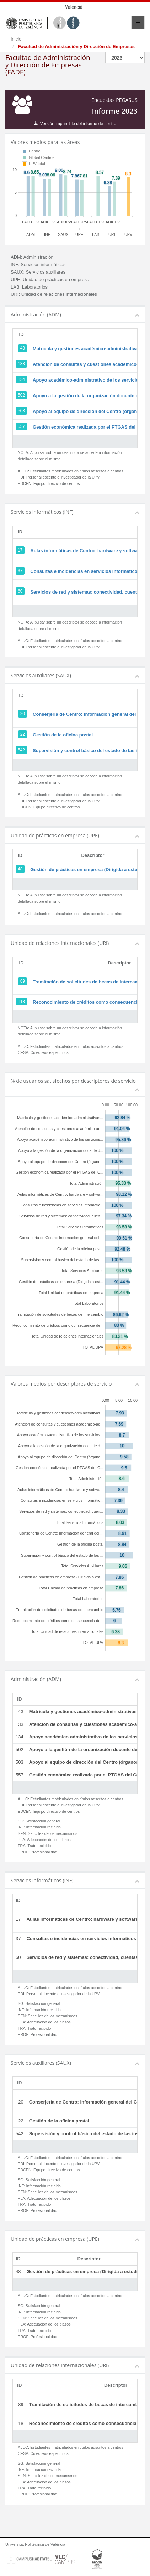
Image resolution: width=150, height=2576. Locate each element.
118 (21, 1001)
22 (22, 734)
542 (21, 750)
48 (20, 869)
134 (21, 379)
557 (21, 426)
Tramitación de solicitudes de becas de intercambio (89, 981)
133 (21, 363)
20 (22, 713)
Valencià (73, 7)
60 (20, 591)
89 (22, 981)
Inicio (16, 39)
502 (21, 395)
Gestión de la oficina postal (63, 735)
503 (21, 410)
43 (22, 348)
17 (20, 550)
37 (20, 570)
